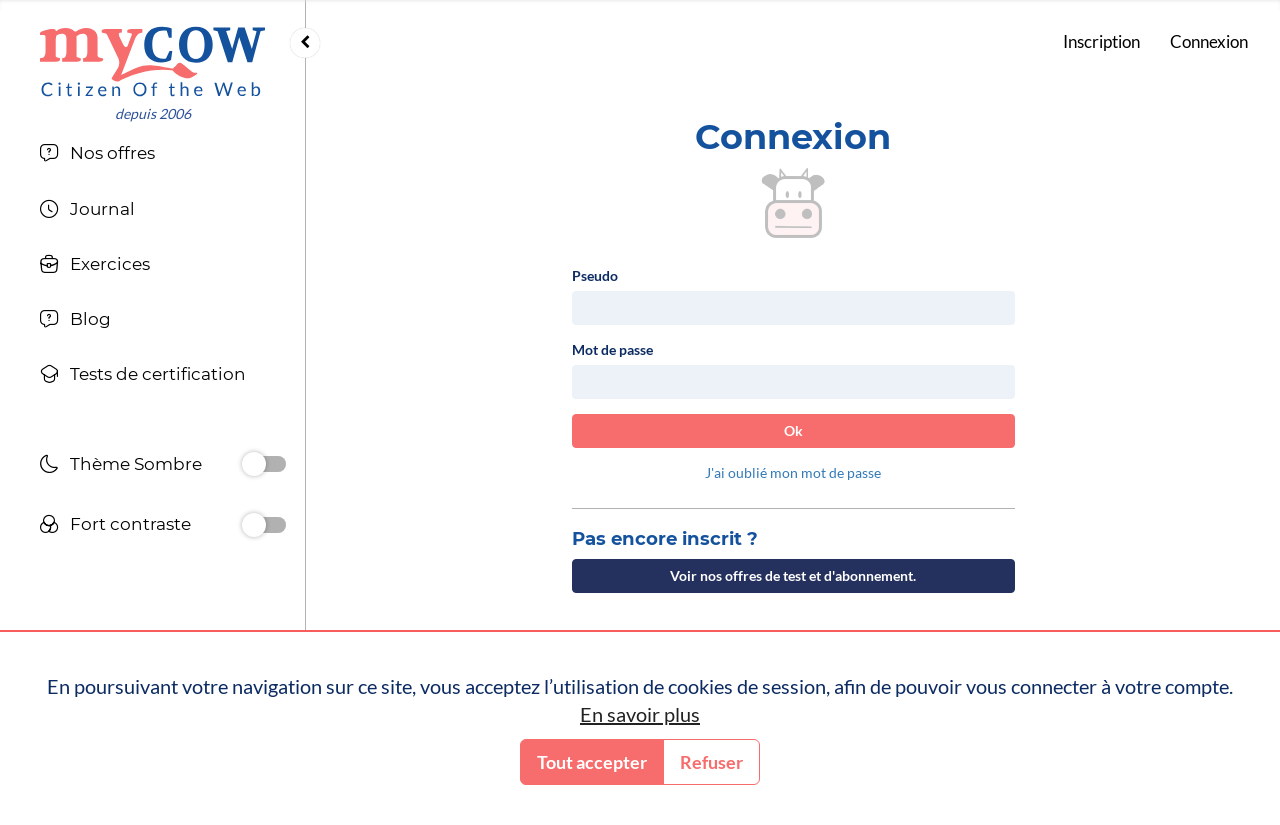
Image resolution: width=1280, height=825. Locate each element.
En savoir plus (640, 714)
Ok (793, 430)
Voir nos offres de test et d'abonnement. (793, 575)
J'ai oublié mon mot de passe (793, 472)
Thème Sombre (120, 466)
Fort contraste (115, 526)
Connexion (1209, 41)
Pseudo (595, 275)
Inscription (1101, 41)
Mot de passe (612, 349)
